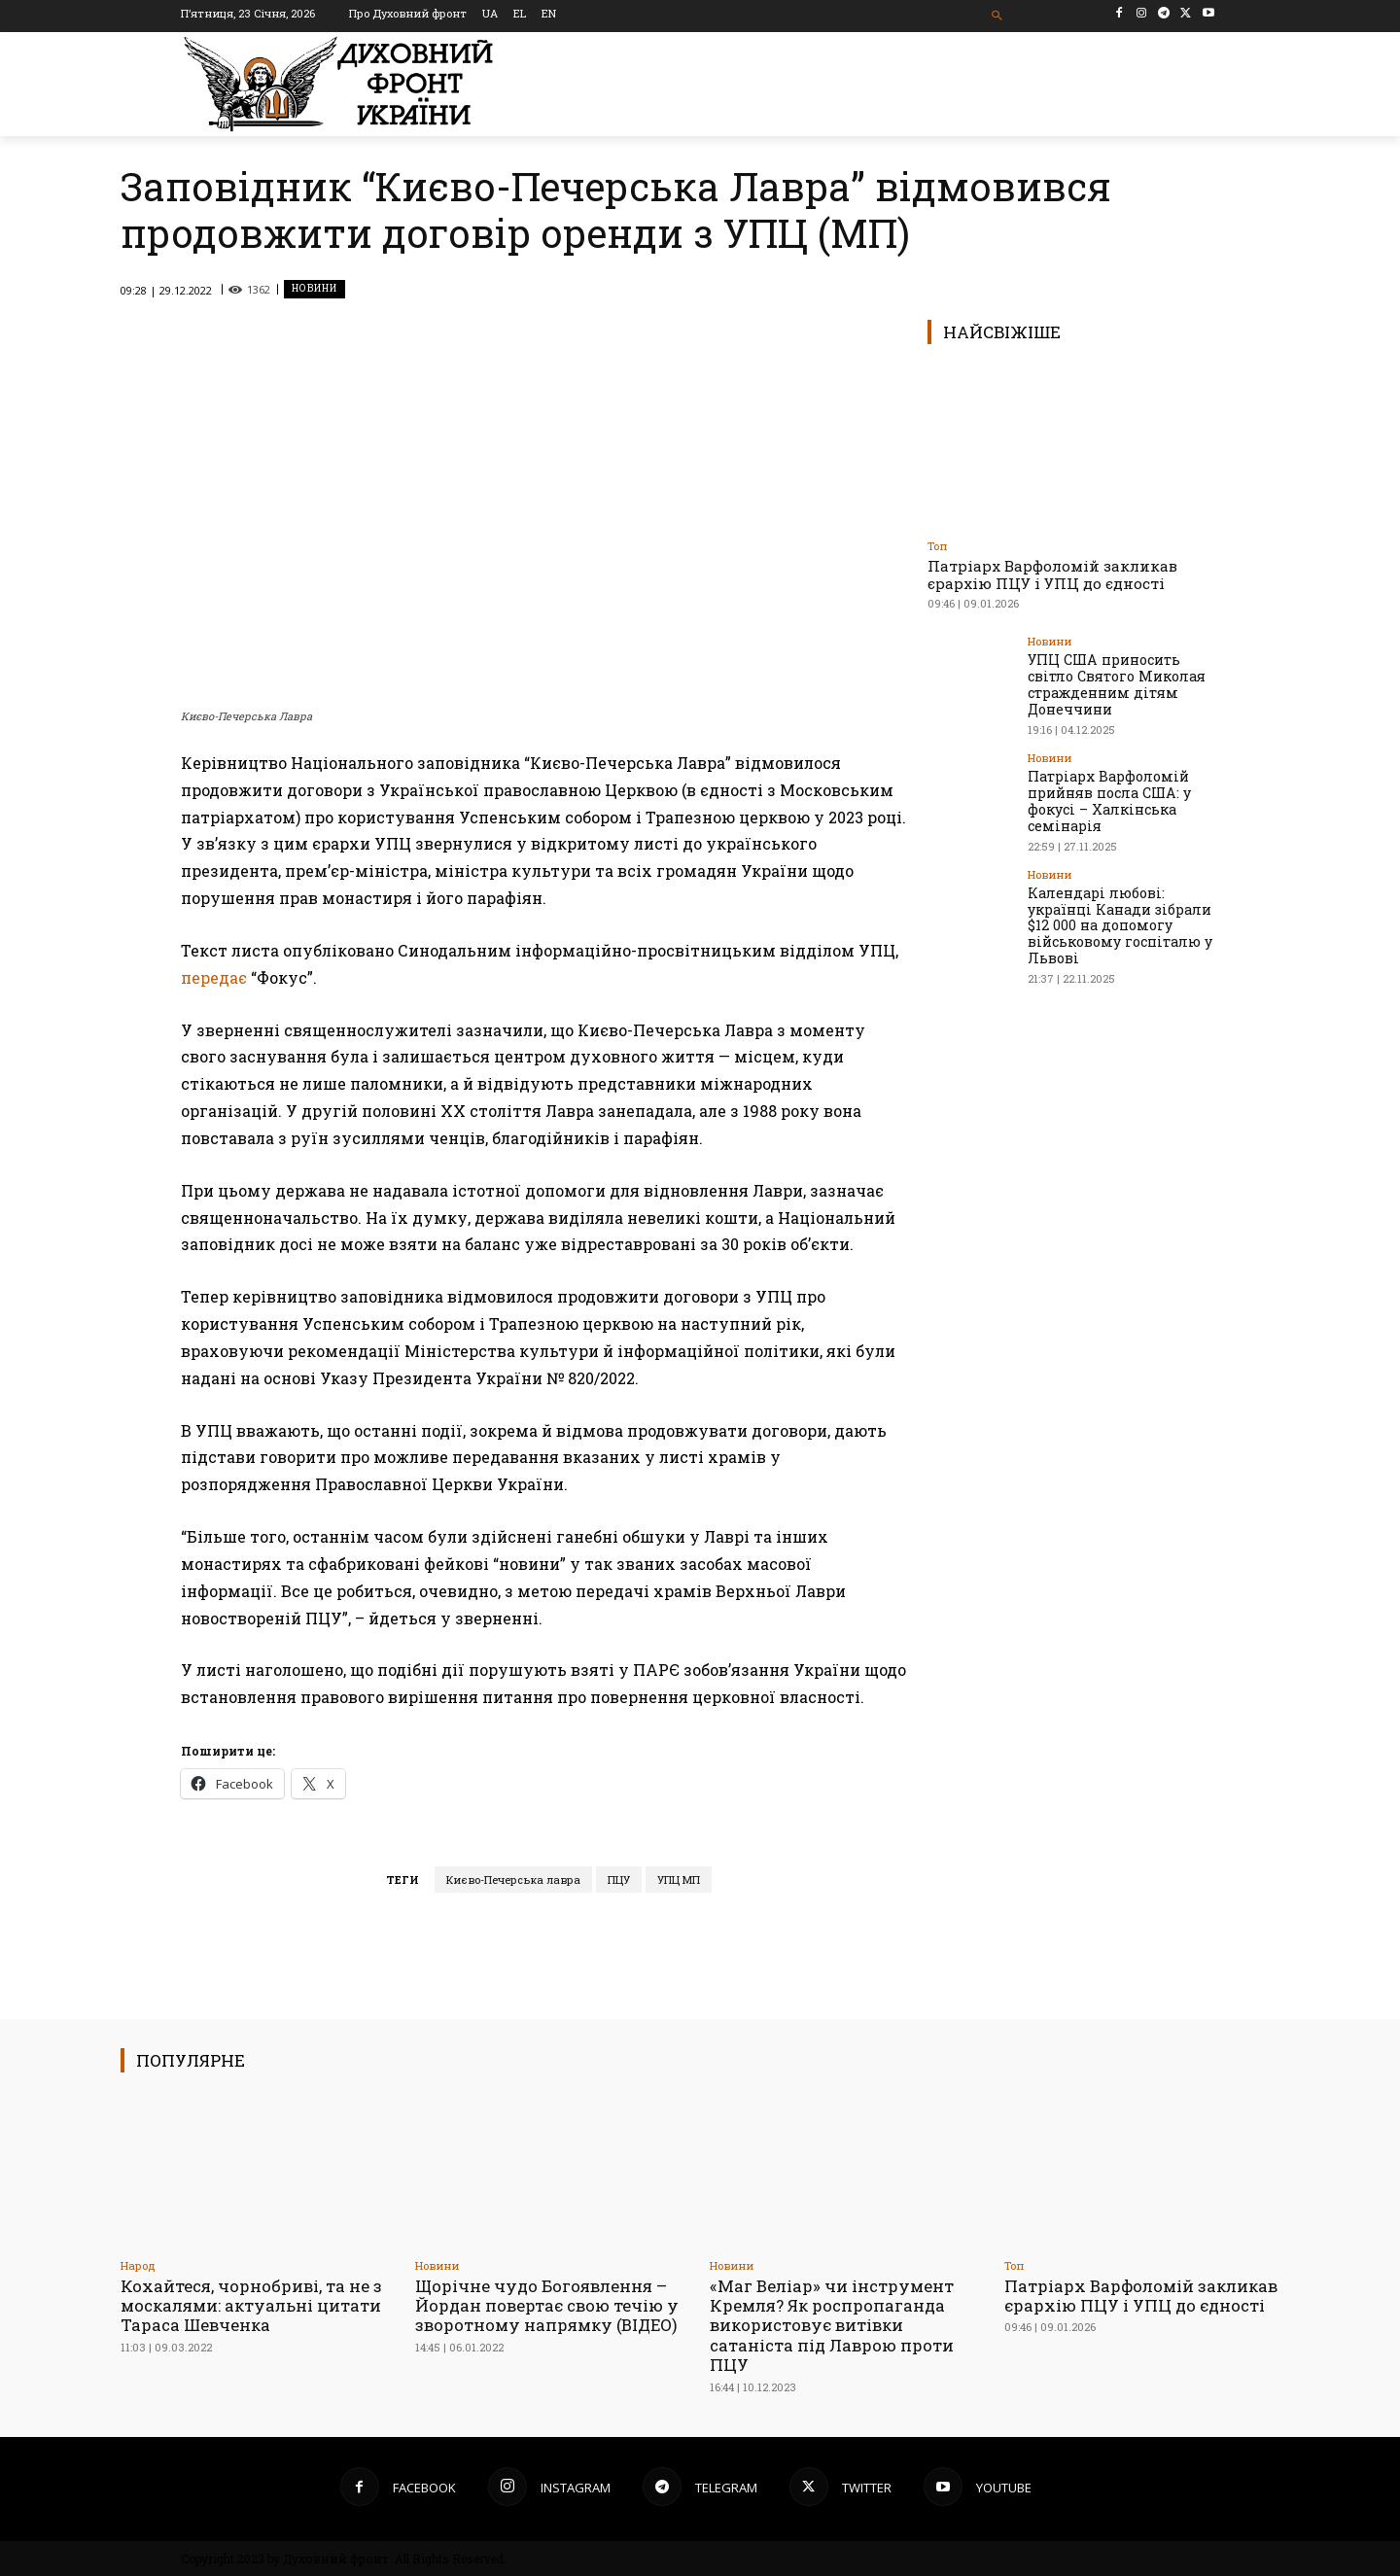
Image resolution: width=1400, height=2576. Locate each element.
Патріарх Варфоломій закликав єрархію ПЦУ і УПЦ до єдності (1052, 574)
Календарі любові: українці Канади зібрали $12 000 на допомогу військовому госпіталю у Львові (1119, 923)
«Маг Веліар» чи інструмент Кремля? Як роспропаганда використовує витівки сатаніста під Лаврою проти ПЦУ (833, 2326)
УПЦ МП (678, 1879)
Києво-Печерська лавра (513, 1879)
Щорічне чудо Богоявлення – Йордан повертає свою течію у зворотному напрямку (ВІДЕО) (548, 2306)
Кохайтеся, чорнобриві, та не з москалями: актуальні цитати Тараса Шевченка (252, 2306)
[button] (998, 16)
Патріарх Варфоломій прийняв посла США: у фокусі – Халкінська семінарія (1107, 799)
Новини (314, 289)
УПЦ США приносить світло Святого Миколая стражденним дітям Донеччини (1115, 683)
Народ (138, 2265)
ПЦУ (619, 1879)
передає (214, 977)
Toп (937, 545)
